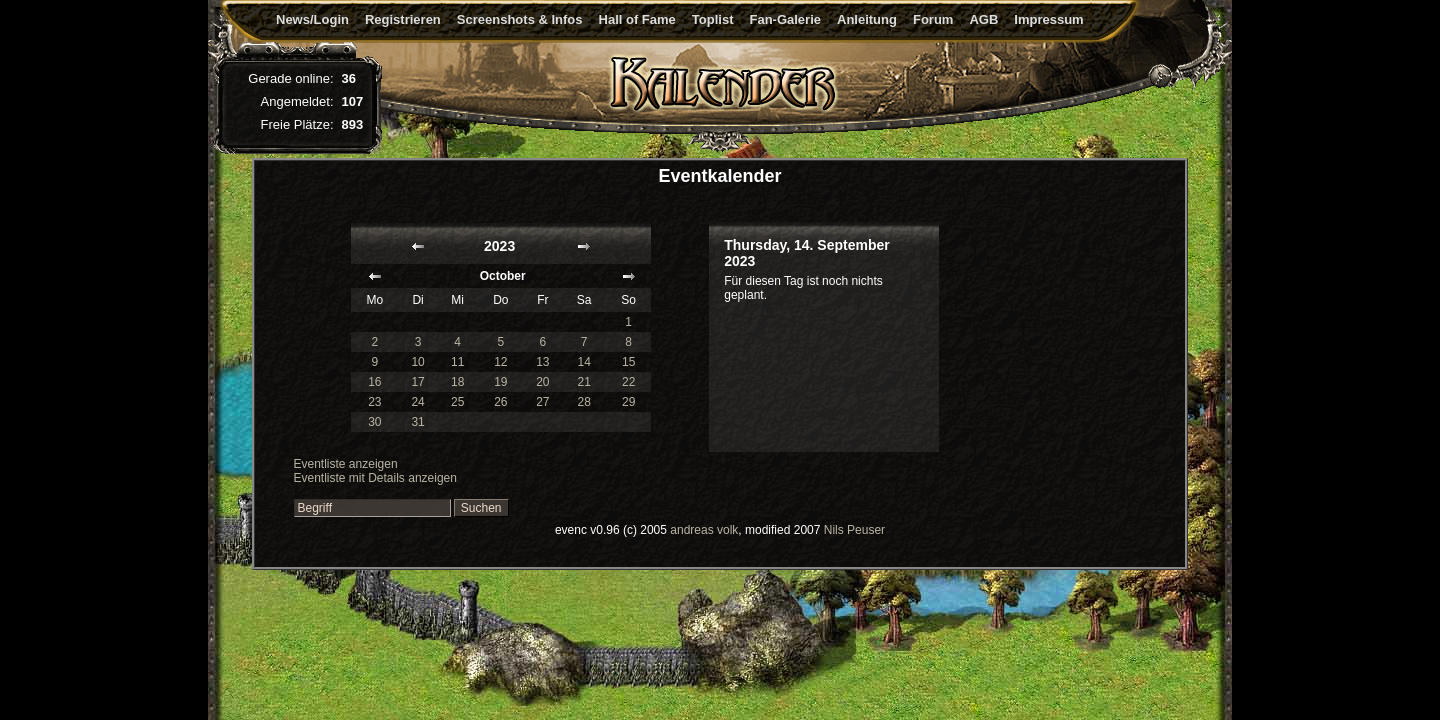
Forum (933, 19)
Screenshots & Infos (520, 19)
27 (542, 402)
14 (584, 362)
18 (457, 382)
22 (628, 382)
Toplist (713, 19)
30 (374, 422)
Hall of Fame (637, 19)
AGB (983, 19)
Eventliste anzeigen (346, 464)
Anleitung (867, 19)
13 (542, 362)
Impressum (1048, 19)
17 (417, 382)
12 (500, 362)
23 (374, 402)
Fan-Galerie (785, 19)
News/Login (312, 19)
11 (457, 362)
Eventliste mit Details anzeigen (375, 478)
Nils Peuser (854, 530)
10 (417, 362)
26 (500, 402)
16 (374, 382)
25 (457, 402)
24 (417, 402)
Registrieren (403, 19)
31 (417, 422)
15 (628, 362)
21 (584, 382)
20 (542, 382)
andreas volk (704, 530)
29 (628, 402)
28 (584, 402)
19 (500, 382)
